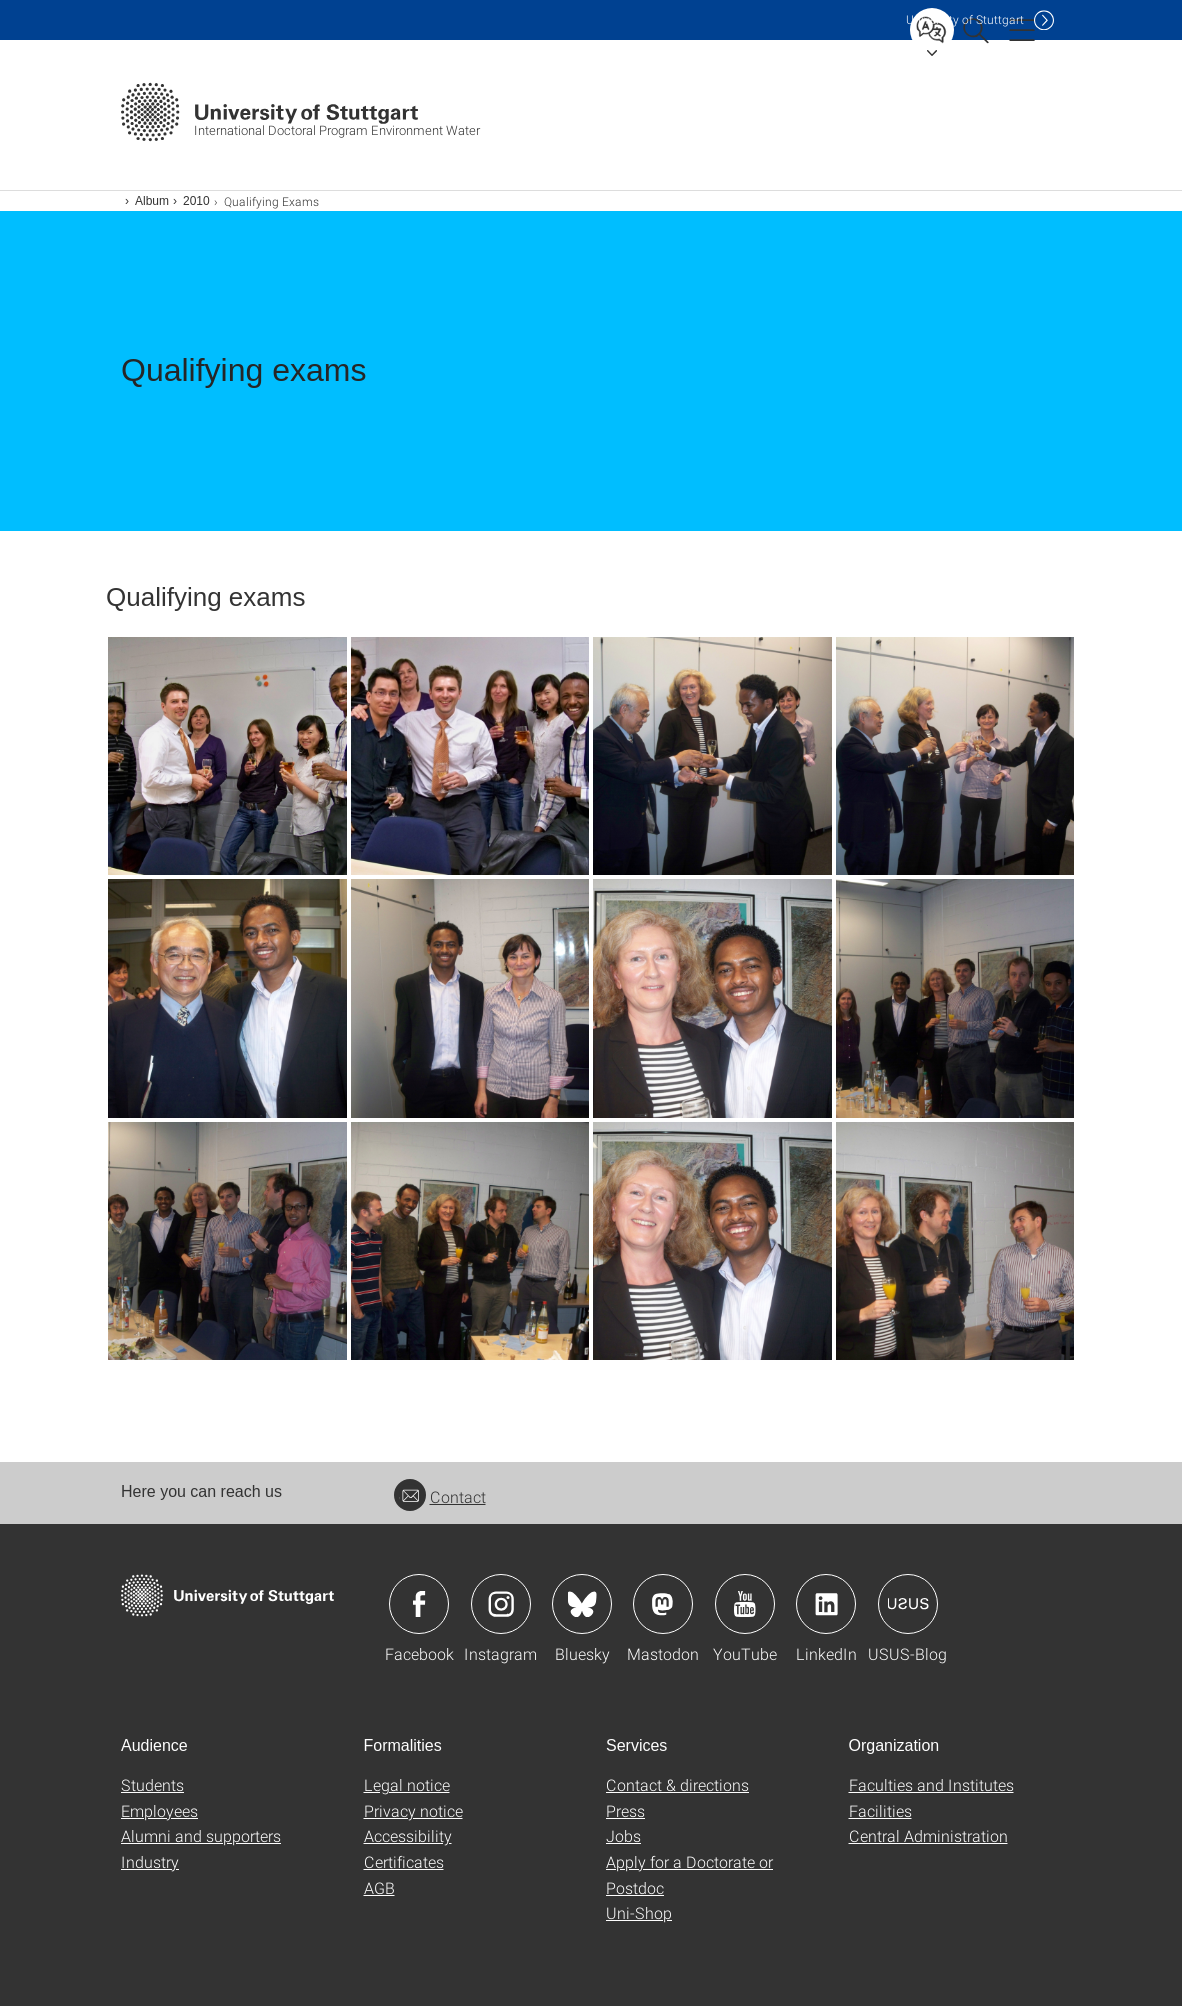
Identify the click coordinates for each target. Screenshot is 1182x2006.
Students (152, 1784)
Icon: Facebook (419, 1604)
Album (152, 201)
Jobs (623, 1835)
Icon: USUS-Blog (908, 1604)
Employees (159, 1810)
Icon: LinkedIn (826, 1604)
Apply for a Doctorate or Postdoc (689, 1874)
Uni (965, 19)
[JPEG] (227, 756)
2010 (196, 201)
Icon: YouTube (745, 1604)
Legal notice (407, 1784)
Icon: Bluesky (582, 1604)
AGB (379, 1887)
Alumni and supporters (201, 1835)
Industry (150, 1861)
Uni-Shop (639, 1912)
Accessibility (408, 1835)
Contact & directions (677, 1784)
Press (625, 1810)
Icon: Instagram (501, 1604)
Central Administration (928, 1835)
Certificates (404, 1861)
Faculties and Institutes (931, 1784)
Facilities (880, 1810)
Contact (440, 1496)
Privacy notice (413, 1810)
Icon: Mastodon (663, 1604)
